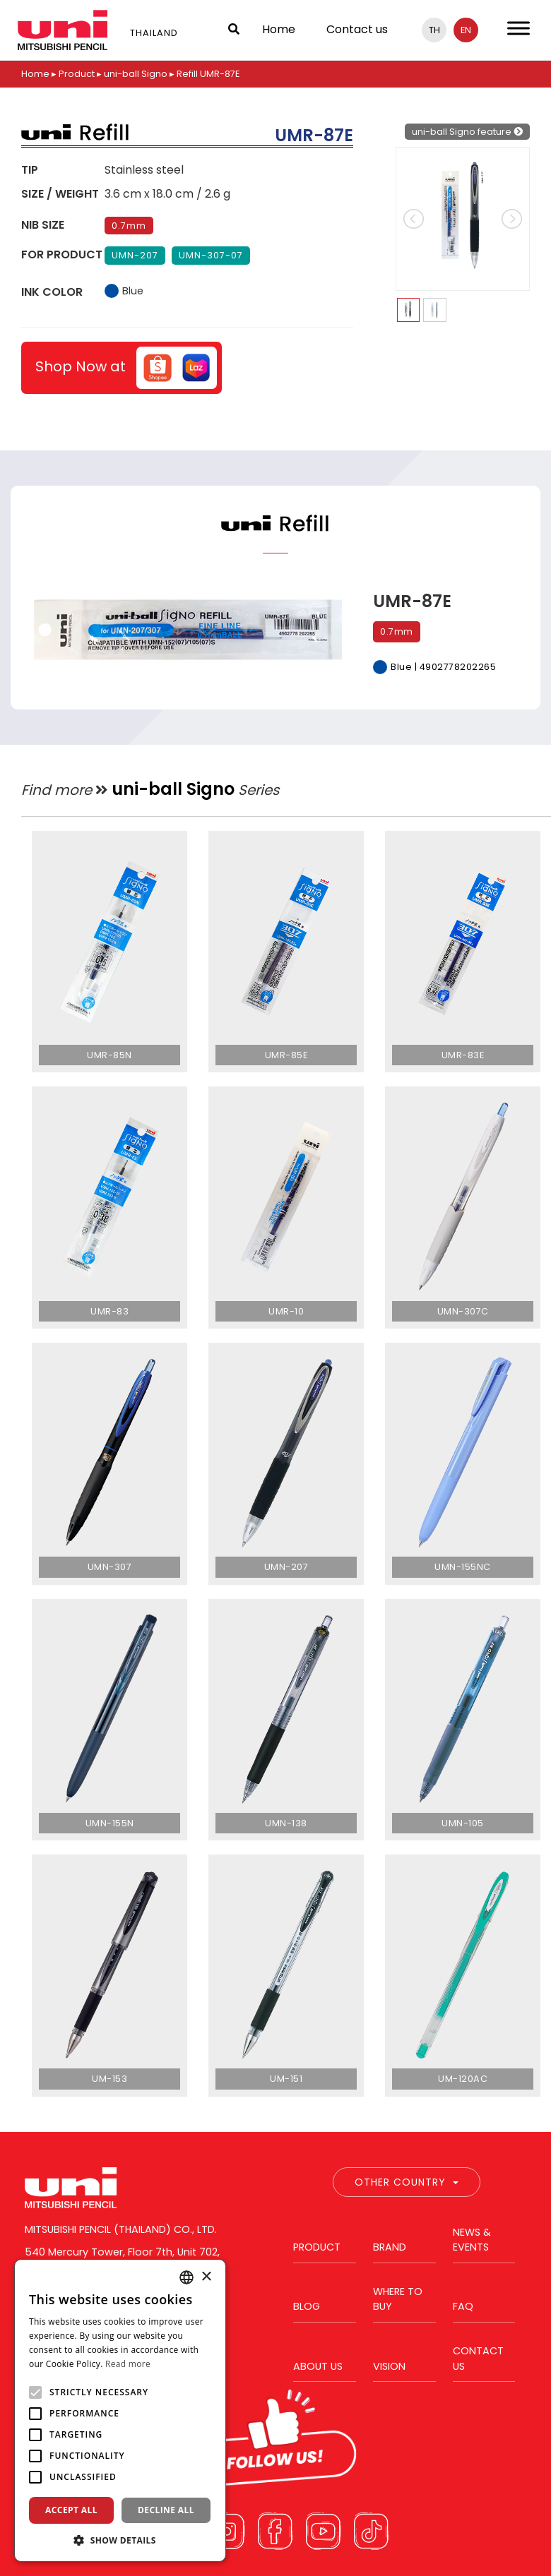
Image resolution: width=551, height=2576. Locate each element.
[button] (120, 2540)
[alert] (120, 2410)
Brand (389, 2247)
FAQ (463, 2306)
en (466, 30)
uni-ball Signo (135, 74)
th (434, 30)
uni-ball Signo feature (467, 132)
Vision (389, 2366)
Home (278, 29)
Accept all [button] (71, 2510)
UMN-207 (135, 255)
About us (318, 2366)
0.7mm (129, 226)
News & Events (472, 2240)
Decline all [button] (166, 2510)
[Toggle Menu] (518, 28)
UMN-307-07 (211, 255)
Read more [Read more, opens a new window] (127, 2364)
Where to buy (397, 2299)
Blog (306, 2306)
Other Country (406, 2182)
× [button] (206, 2277)
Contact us (357, 29)
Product (77, 74)
